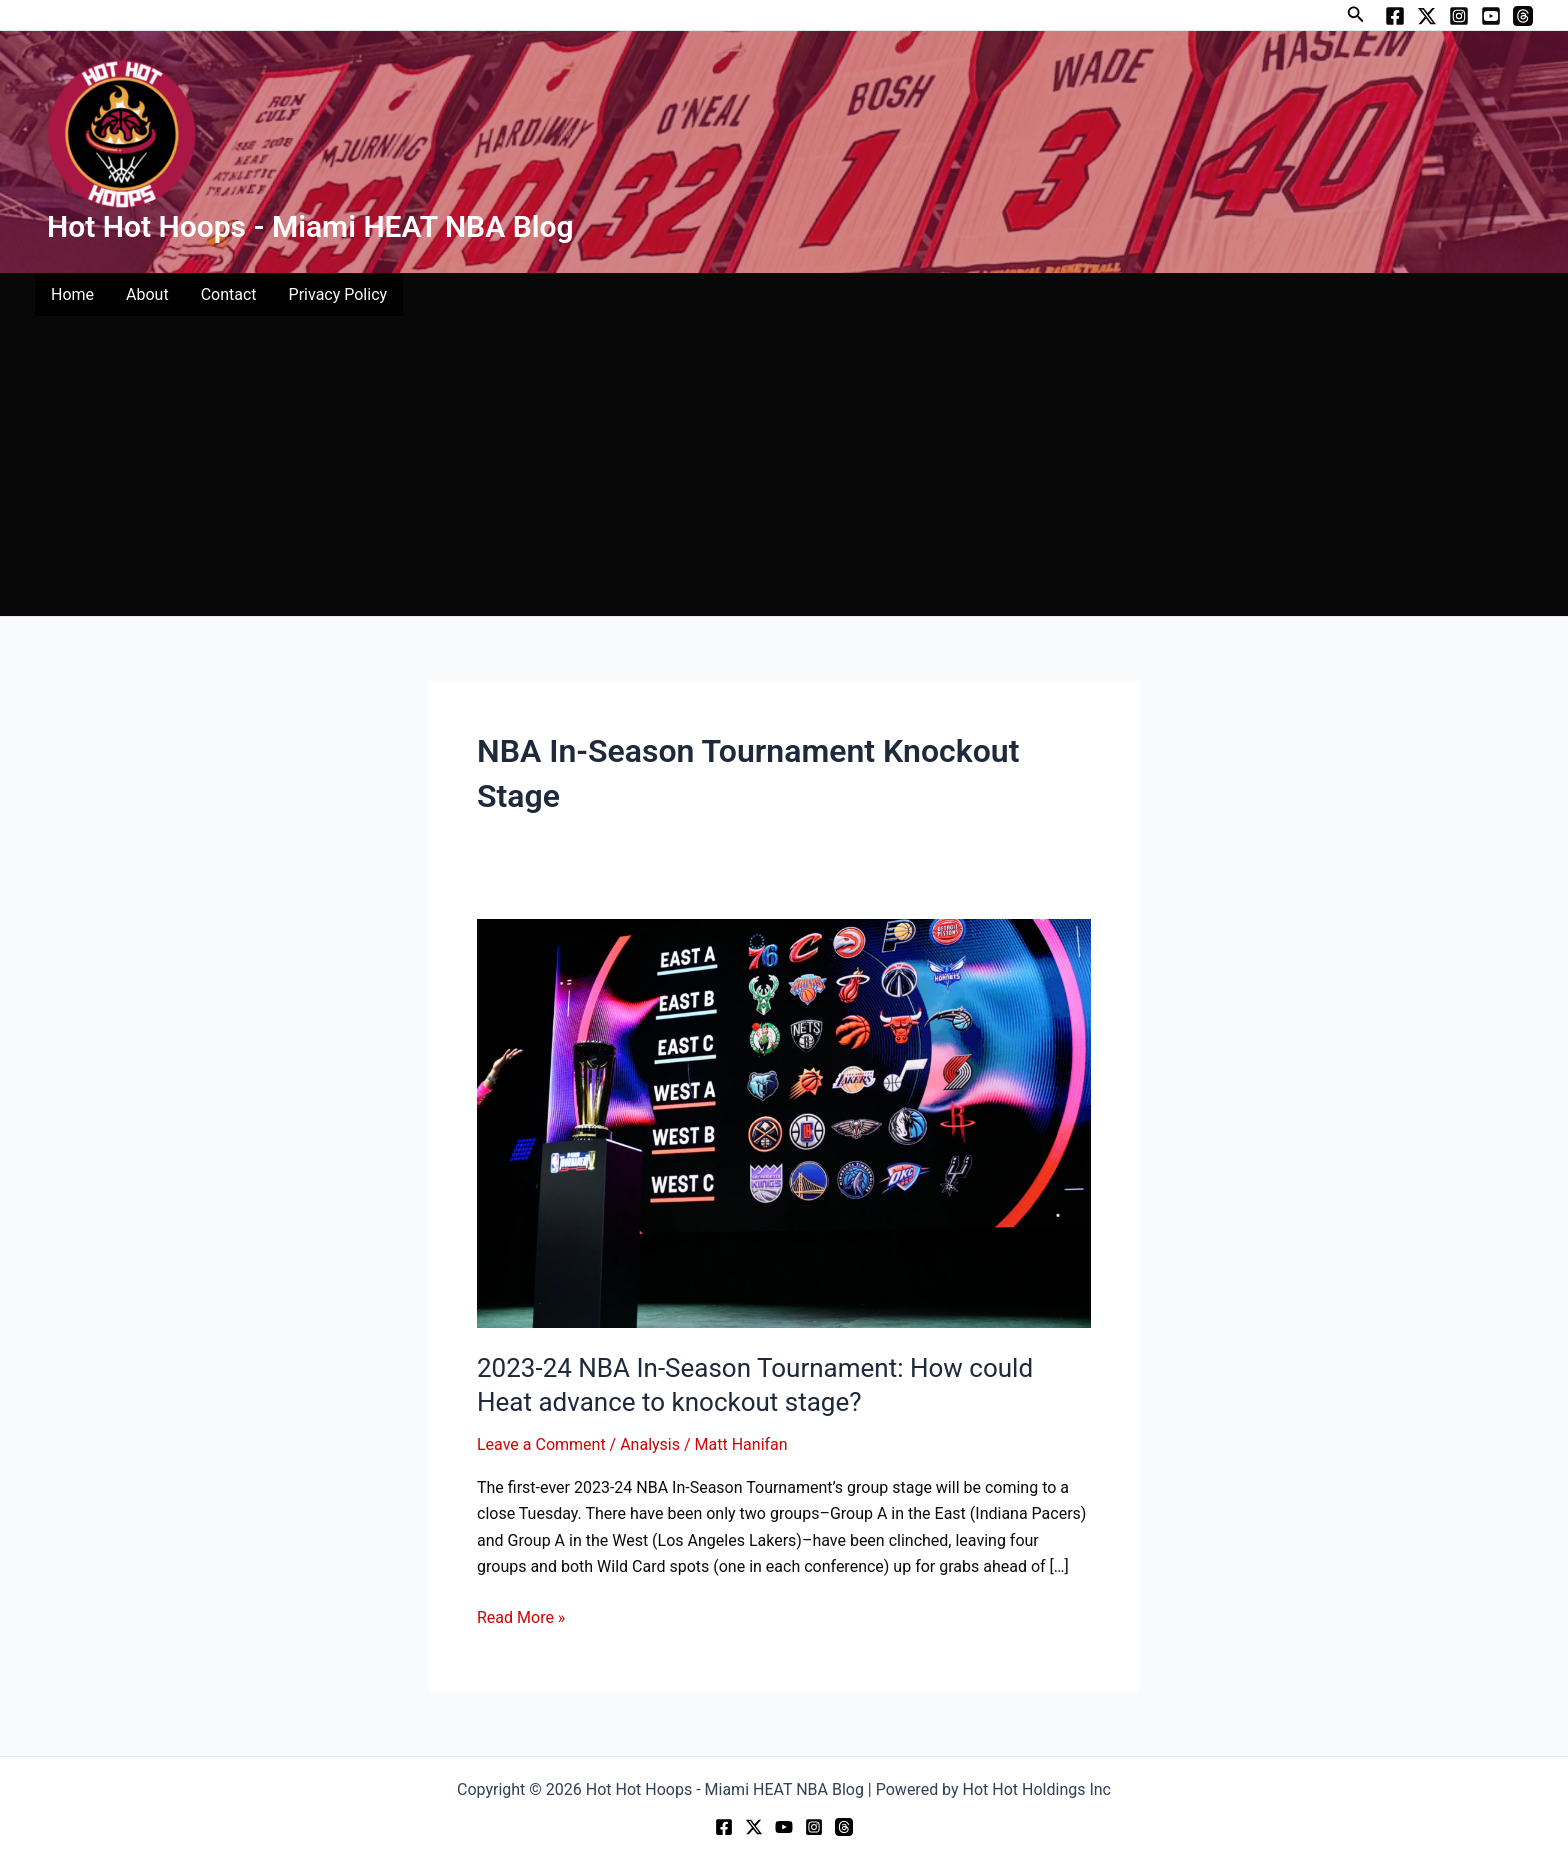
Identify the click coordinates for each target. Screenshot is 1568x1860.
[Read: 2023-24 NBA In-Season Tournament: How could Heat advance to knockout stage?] (784, 1122)
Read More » (521, 1616)
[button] (1356, 14)
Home (72, 294)
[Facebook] (1395, 16)
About (147, 294)
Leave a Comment (541, 1444)
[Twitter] (1427, 16)
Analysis (650, 1444)
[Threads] (1523, 16)
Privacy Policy (338, 294)
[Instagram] (1459, 16)
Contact (229, 294)
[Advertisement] (784, 466)
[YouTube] (1491, 16)
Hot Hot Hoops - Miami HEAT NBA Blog (310, 226)
